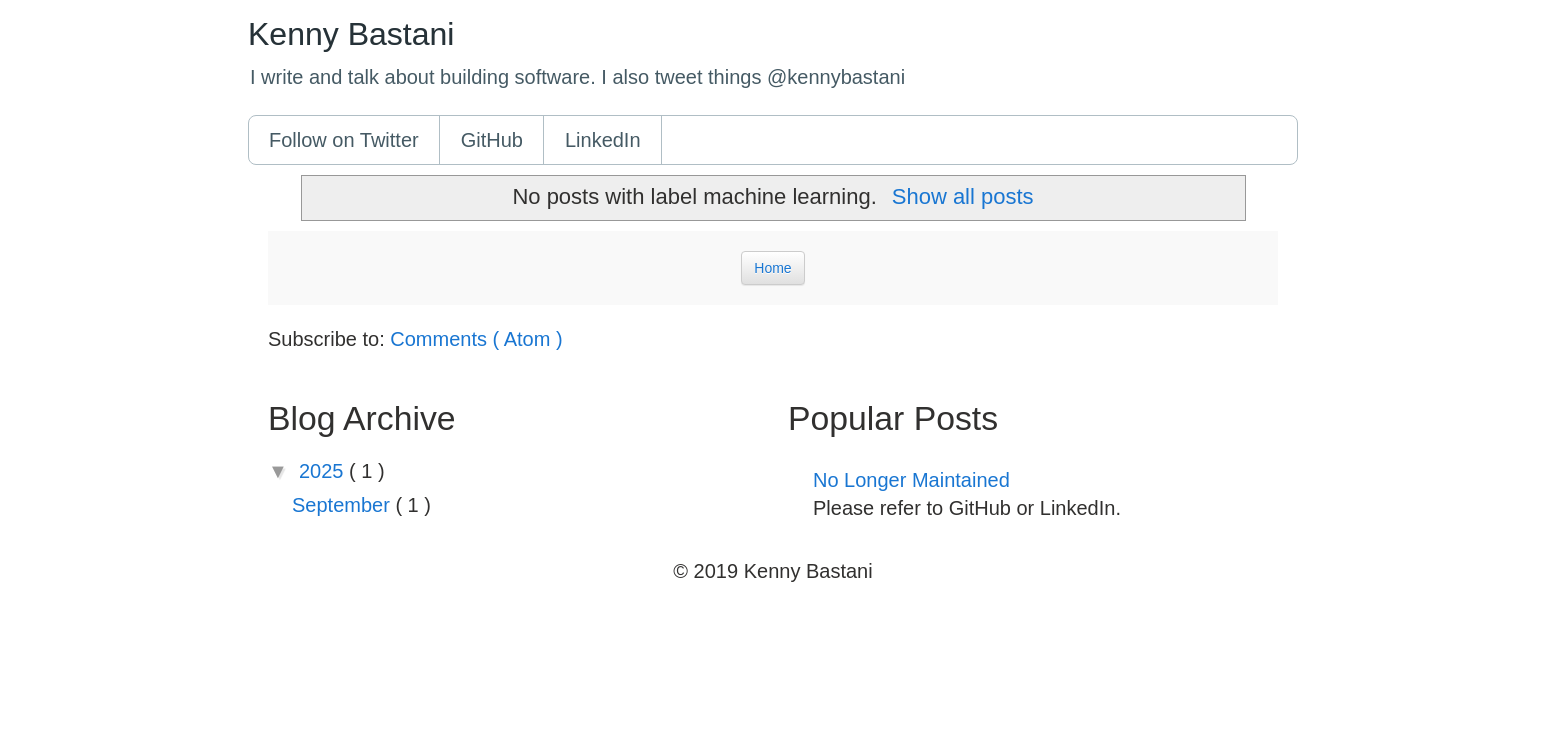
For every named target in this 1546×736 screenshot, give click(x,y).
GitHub (492, 140)
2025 (324, 471)
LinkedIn (603, 140)
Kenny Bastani (351, 34)
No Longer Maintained (911, 480)
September (343, 505)
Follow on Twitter (344, 140)
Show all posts (963, 196)
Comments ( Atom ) (476, 339)
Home (772, 268)
